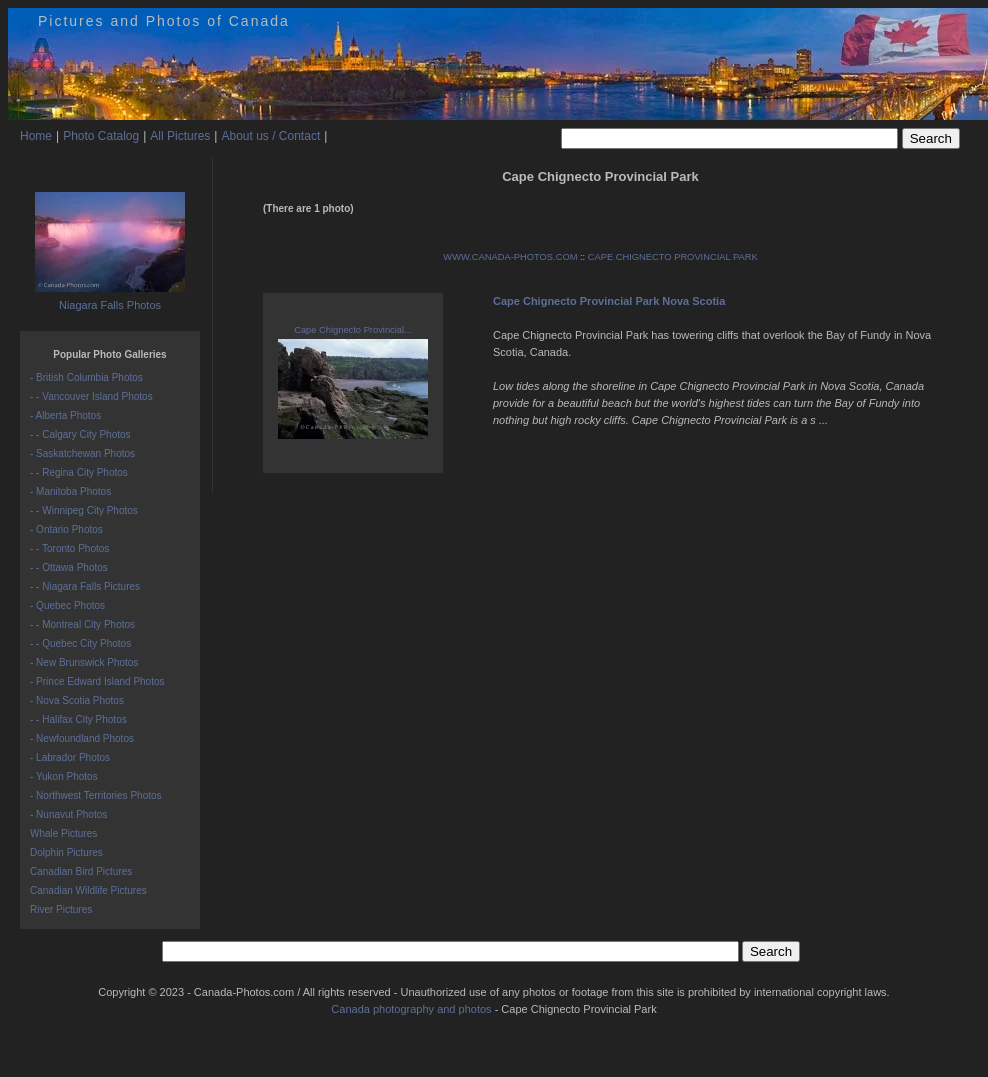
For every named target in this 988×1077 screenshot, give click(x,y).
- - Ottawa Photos (69, 567)
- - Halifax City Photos (78, 719)
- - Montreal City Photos (82, 624)
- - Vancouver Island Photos (91, 396)
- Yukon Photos (64, 776)
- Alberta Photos (65, 415)
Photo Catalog (101, 136)
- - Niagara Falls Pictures (85, 586)
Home (36, 136)
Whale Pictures (63, 833)
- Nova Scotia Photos (77, 700)
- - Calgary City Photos (80, 434)
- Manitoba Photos (70, 491)
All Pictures (180, 136)
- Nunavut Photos (68, 814)
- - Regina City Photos (79, 472)
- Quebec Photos (67, 605)
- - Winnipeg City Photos (84, 510)
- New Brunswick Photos (84, 662)
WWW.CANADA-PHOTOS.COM (510, 257)
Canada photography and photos (411, 1009)
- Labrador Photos (70, 757)
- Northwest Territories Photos (96, 795)
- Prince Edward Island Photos (97, 681)
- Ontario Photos (66, 529)
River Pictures (61, 909)
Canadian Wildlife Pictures (88, 890)
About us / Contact (270, 136)
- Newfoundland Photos (82, 738)
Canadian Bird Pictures (81, 871)
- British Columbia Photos (86, 377)
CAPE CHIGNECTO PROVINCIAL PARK (673, 257)
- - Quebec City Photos (80, 643)
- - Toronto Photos (69, 548)
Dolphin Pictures (66, 852)
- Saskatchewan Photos (82, 453)
